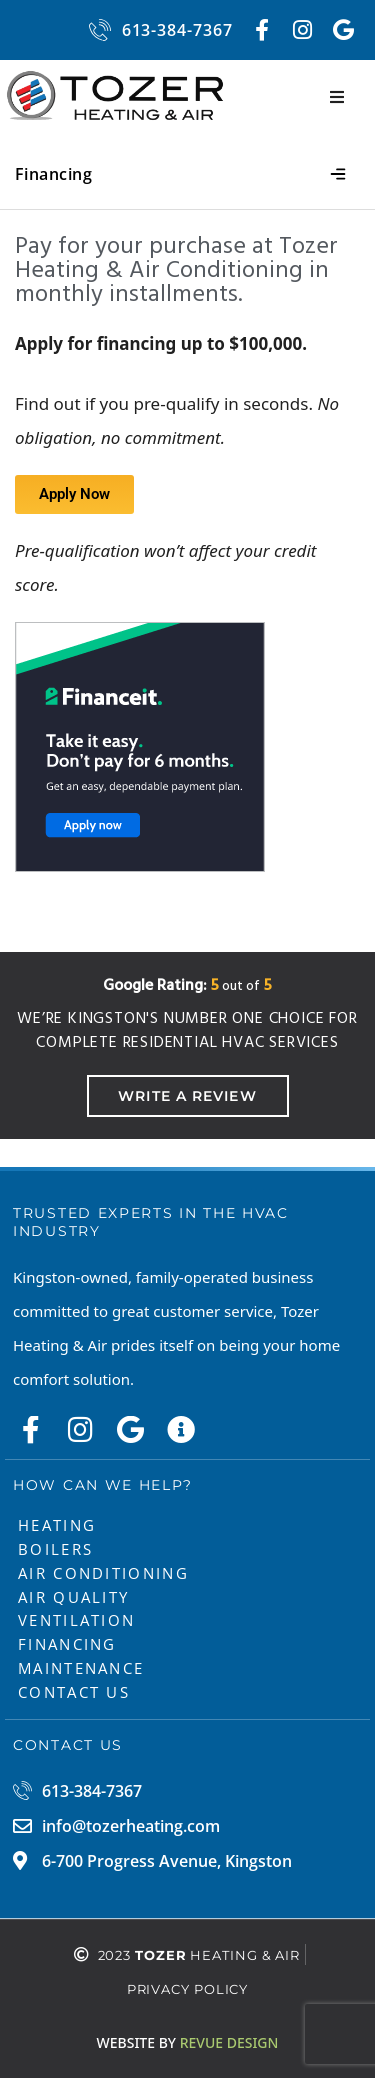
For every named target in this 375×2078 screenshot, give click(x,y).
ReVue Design (188, 2042)
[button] (337, 97)
